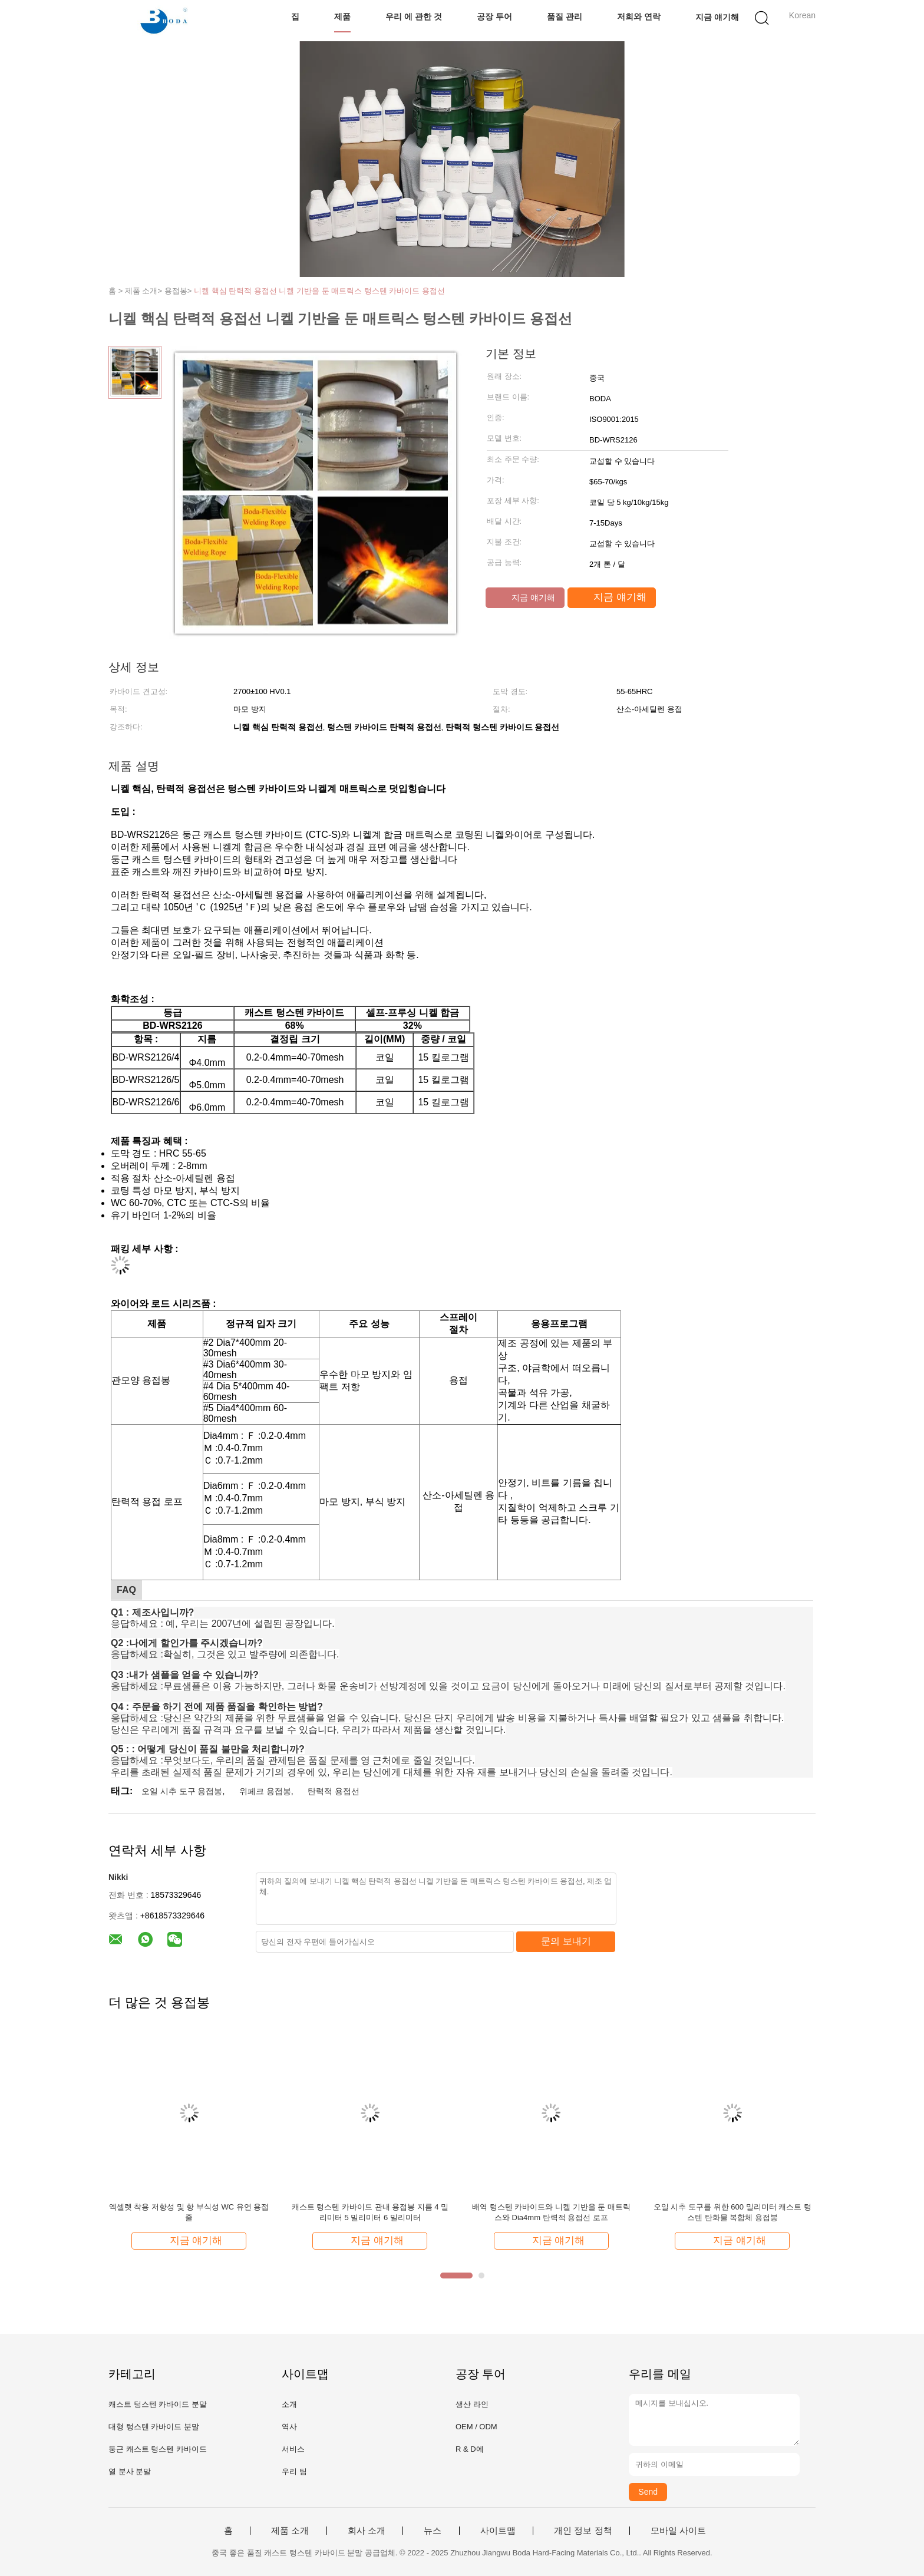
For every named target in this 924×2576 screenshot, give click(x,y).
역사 (289, 2426)
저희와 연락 (639, 16)
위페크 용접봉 (265, 1791)
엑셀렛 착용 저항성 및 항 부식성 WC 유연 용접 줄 (189, 2212)
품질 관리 (564, 16)
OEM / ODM (476, 2426)
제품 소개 (290, 2531)
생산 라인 (472, 2404)
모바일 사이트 (678, 2531)
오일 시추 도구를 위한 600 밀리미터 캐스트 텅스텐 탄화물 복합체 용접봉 (732, 2212)
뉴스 (432, 2531)
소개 (289, 2404)
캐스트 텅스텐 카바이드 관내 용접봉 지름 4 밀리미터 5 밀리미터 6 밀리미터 (370, 2212)
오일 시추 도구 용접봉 (182, 1791)
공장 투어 (494, 16)
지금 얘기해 (717, 16)
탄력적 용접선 (333, 1791)
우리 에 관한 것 (413, 16)
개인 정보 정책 (583, 2531)
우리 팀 (294, 2471)
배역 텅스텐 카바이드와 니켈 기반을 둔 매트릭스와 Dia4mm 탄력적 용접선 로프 (551, 2212)
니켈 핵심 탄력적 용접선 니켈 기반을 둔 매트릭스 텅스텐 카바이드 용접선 (319, 290)
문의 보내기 (565, 1941)
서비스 (293, 2449)
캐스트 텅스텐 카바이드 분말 (157, 2404)
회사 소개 (366, 2531)
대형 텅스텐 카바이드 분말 (153, 2426)
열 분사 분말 (129, 2471)
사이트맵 (498, 2531)
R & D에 (470, 2449)
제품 (342, 16)
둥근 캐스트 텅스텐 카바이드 (157, 2449)
